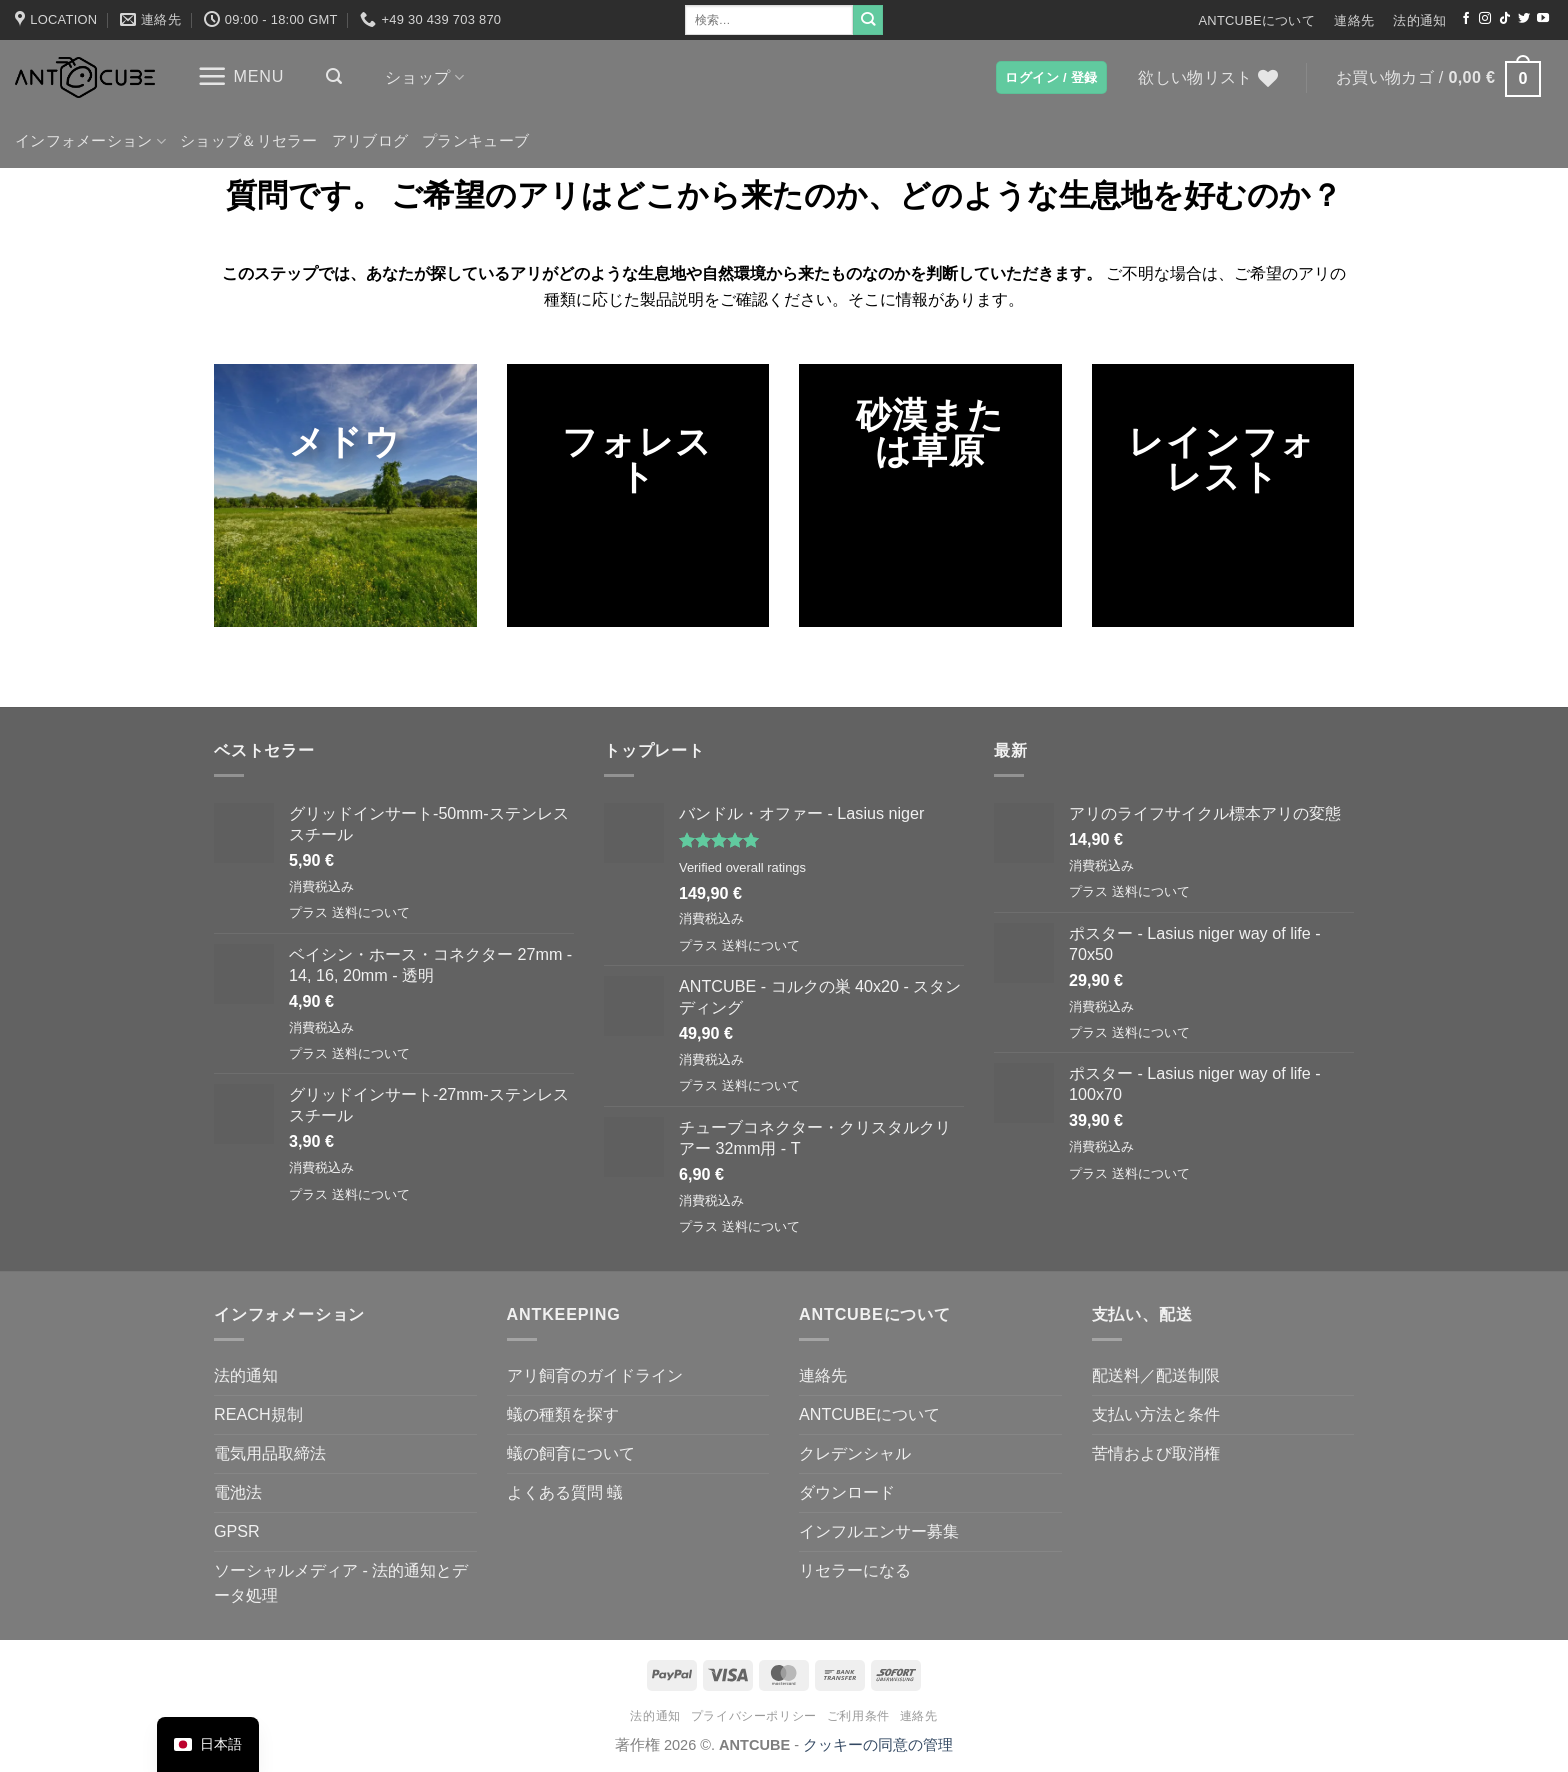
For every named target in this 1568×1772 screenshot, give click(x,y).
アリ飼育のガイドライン (595, 1375)
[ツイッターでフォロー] (1524, 19)
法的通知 (1419, 20)
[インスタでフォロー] (1485, 19)
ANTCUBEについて (1256, 20)
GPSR (237, 1531)
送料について (371, 912)
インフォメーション (90, 141)
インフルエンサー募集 (879, 1531)
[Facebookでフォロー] (1466, 19)
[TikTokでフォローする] (1505, 19)
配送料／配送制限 (1156, 1375)
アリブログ (370, 141)
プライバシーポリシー (754, 1716)
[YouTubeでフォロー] (1543, 19)
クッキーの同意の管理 (878, 1745)
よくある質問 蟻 (565, 1492)
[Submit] (868, 20)
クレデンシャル (855, 1453)
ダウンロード (847, 1492)
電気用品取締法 (270, 1453)
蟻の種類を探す (563, 1414)
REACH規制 (258, 1414)
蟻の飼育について (571, 1453)
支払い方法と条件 (1156, 1414)
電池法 (238, 1492)
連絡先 (1354, 20)
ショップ (424, 77)
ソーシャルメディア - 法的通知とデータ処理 (341, 1583)
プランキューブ (475, 141)
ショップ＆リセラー (249, 141)
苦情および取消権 (1156, 1453)
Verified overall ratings (742, 867)
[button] (240, 76)
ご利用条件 (858, 1716)
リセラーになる (855, 1570)
